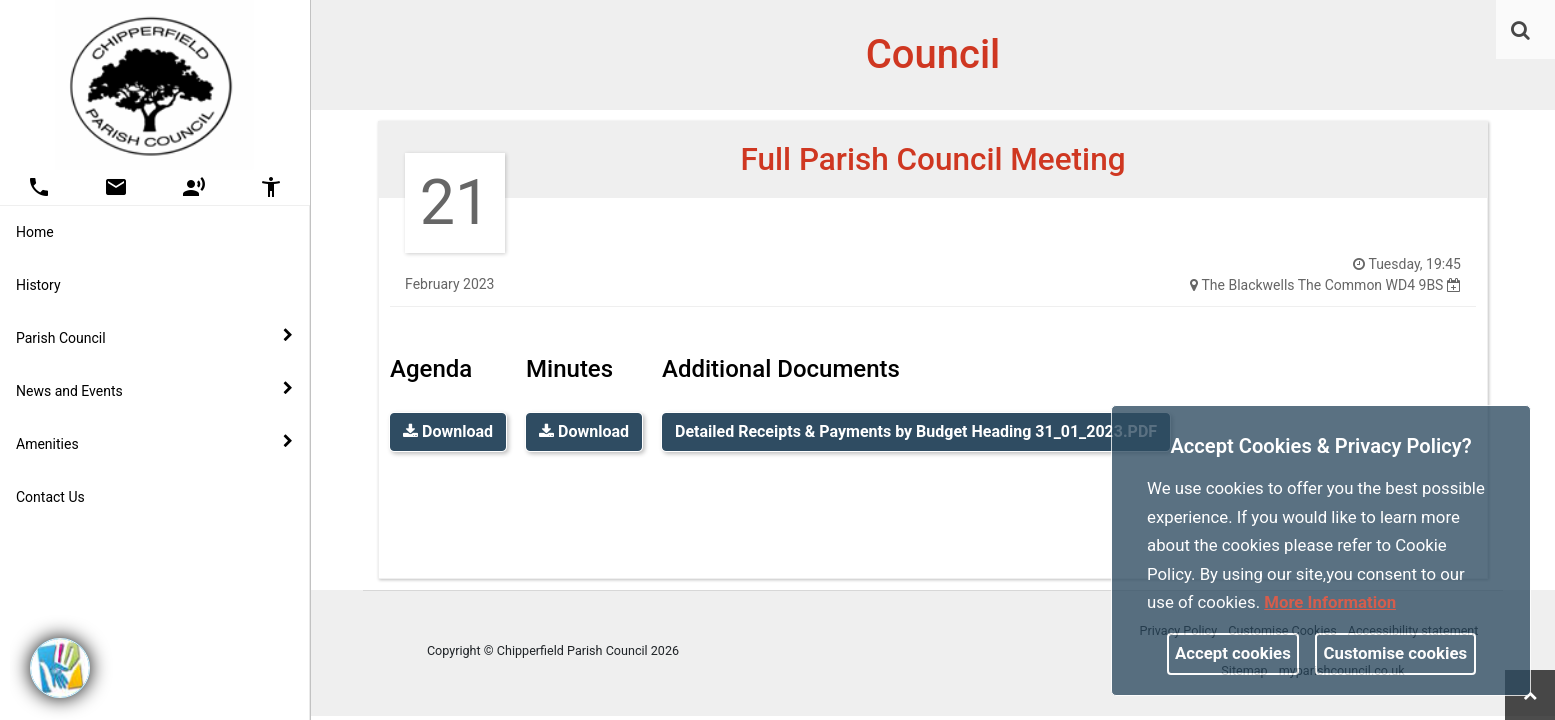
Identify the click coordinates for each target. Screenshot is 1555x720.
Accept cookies (1233, 653)
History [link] (38, 285)
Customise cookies (1396, 653)
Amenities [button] (154, 443)
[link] (1520, 30)
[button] (1522, 32)
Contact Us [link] (50, 497)
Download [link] (448, 431)
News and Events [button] (154, 390)
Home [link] (35, 232)
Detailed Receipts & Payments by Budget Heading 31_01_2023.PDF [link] (916, 431)
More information (1330, 602)
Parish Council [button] (154, 337)
